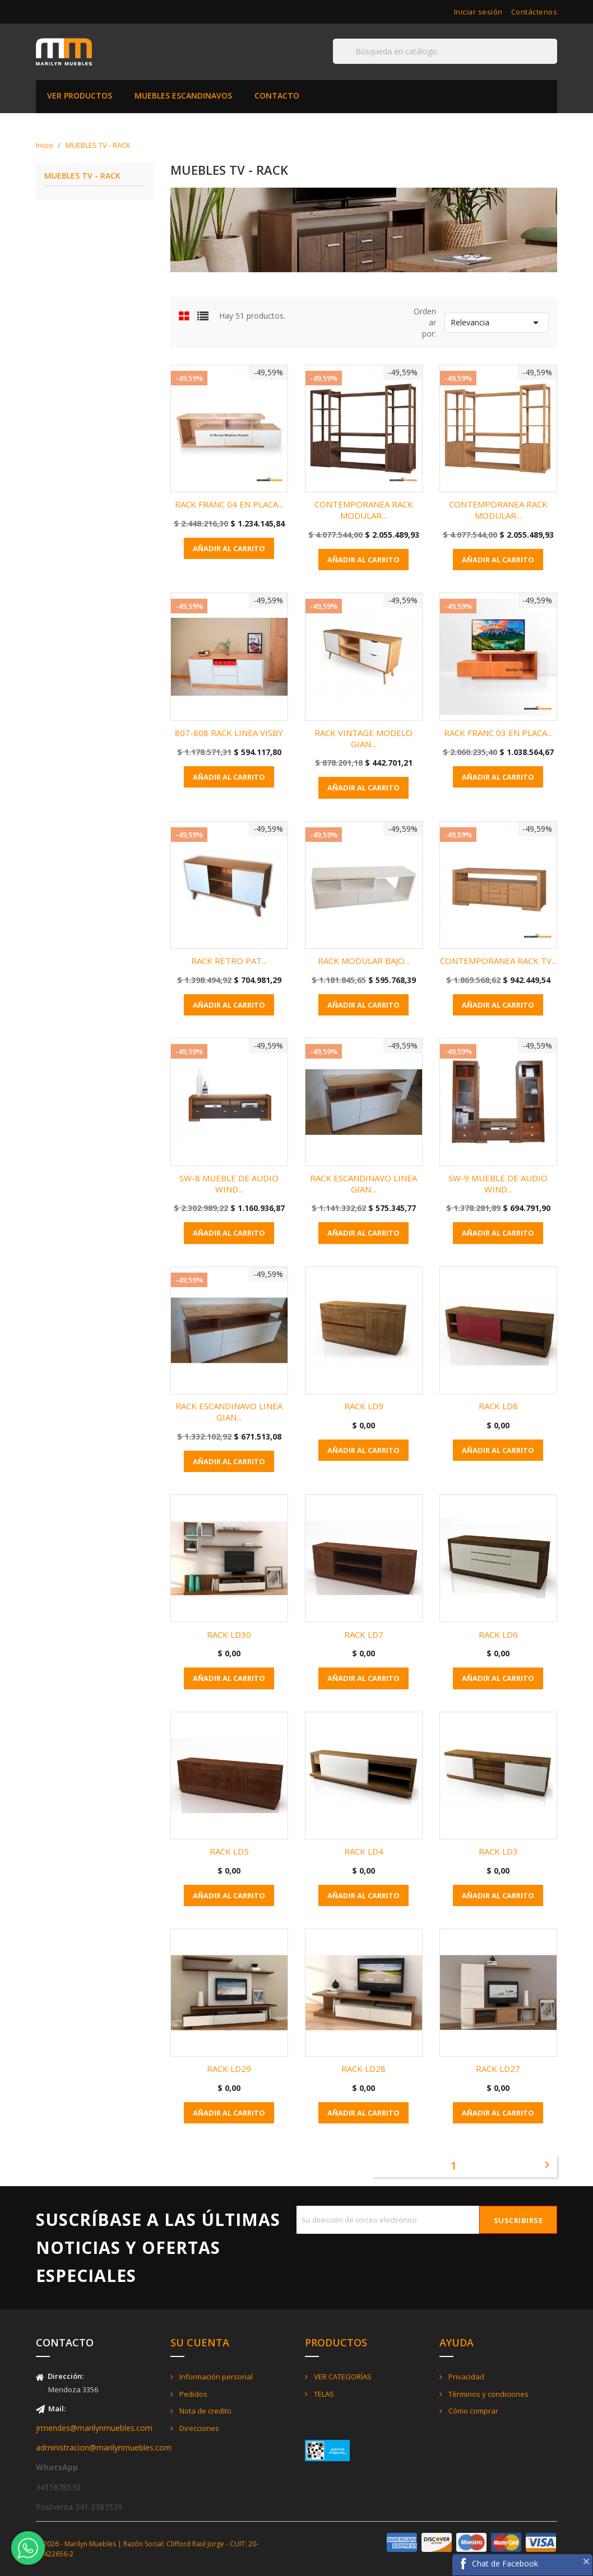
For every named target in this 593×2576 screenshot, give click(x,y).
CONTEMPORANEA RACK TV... (498, 960)
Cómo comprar (472, 2411)
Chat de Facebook (505, 2563)
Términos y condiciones (488, 2394)
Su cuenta (199, 2342)
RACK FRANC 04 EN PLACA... (229, 504)
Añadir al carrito (229, 548)
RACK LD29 (229, 2068)
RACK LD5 (229, 1851)
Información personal (215, 2377)
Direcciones (198, 2428)
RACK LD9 (363, 1406)
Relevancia (497, 322)
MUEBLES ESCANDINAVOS (183, 95)
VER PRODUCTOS (79, 95)
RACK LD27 (498, 2068)
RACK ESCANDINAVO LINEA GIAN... (363, 1183)
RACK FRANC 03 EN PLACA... (498, 732)
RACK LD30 (229, 1634)
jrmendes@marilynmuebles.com (94, 2428)
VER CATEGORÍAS (342, 2377)
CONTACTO (276, 95)
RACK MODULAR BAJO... (364, 960)
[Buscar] (445, 51)
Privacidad (465, 2377)
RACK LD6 (498, 1634)
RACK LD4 (363, 1851)
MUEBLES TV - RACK (82, 176)
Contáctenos (534, 12)
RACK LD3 (498, 1851)
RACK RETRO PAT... (229, 960)
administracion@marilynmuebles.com (104, 2447)
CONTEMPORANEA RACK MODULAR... (363, 510)
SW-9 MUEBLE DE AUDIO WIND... (498, 1183)
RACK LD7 (363, 1634)
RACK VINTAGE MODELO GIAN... (363, 738)
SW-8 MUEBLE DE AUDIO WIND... (229, 1183)
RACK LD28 (363, 2068)
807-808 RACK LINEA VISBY (229, 732)
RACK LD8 (498, 1406)
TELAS (323, 2394)
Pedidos (192, 2394)
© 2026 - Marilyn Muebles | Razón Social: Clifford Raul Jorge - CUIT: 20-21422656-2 (147, 2548)
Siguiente (547, 2165)
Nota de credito (204, 2411)
